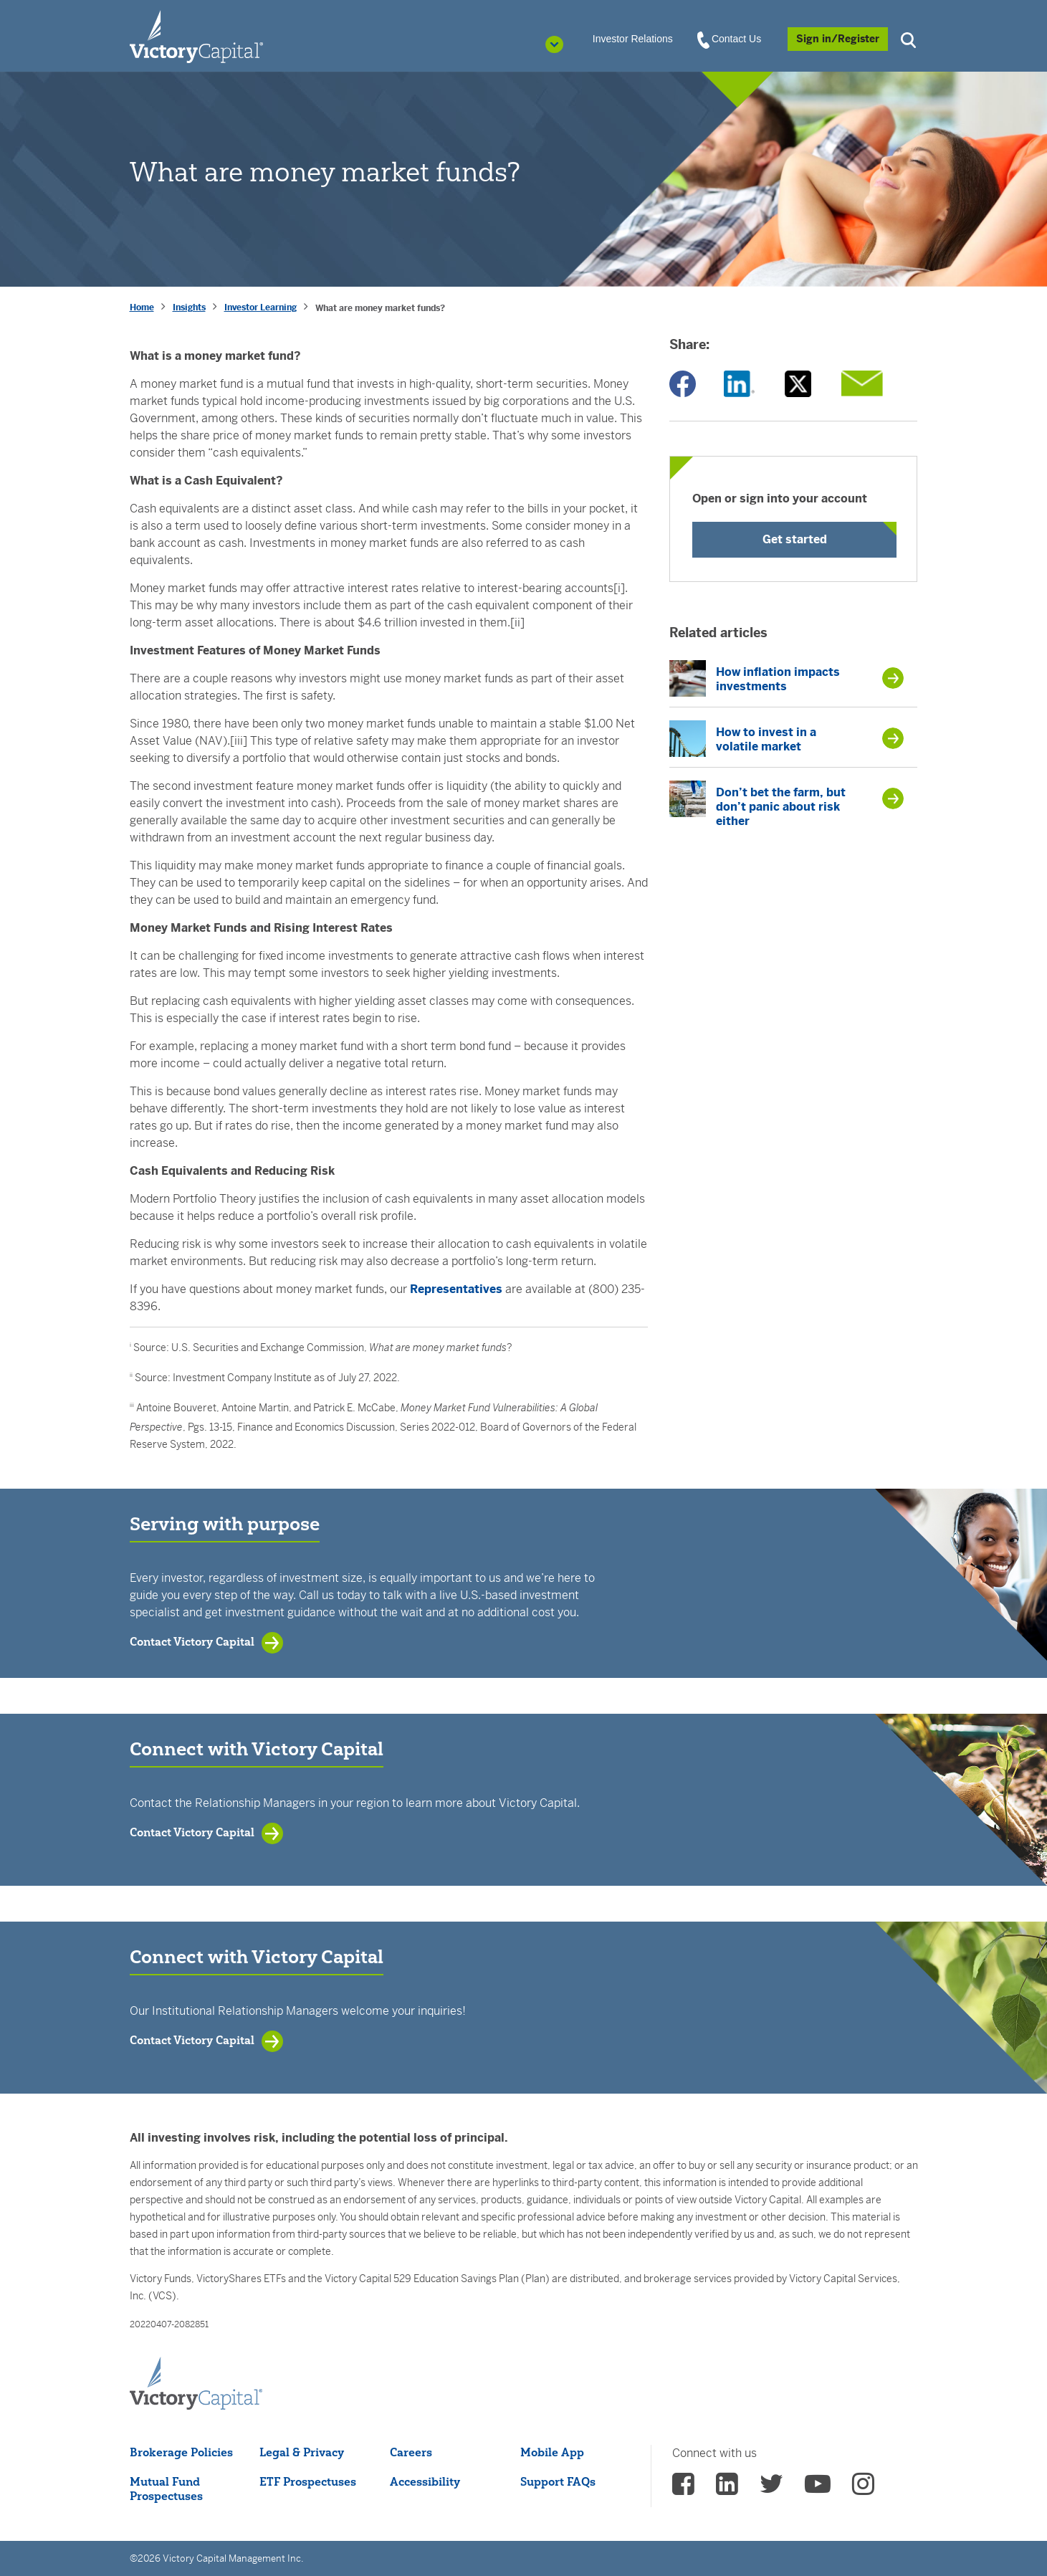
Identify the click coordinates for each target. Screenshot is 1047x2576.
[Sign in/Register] (838, 39)
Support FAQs (558, 2481)
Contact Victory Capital (192, 1641)
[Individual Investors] (196, 35)
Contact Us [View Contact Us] (730, 39)
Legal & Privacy (301, 2452)
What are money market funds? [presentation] (380, 308)
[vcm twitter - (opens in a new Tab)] (771, 2488)
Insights (189, 307)
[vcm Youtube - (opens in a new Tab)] (818, 2488)
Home (142, 307)
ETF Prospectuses (307, 2481)
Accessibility (425, 2481)
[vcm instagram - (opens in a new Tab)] (863, 2488)
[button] (910, 38)
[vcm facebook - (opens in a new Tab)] (683, 2488)
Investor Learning (260, 307)
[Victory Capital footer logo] (196, 2384)
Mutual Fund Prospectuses (166, 2488)
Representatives (456, 1289)
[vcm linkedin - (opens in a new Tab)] (727, 2488)
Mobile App (552, 2452)
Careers (411, 2452)
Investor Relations (633, 38)
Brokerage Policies (181, 2452)
